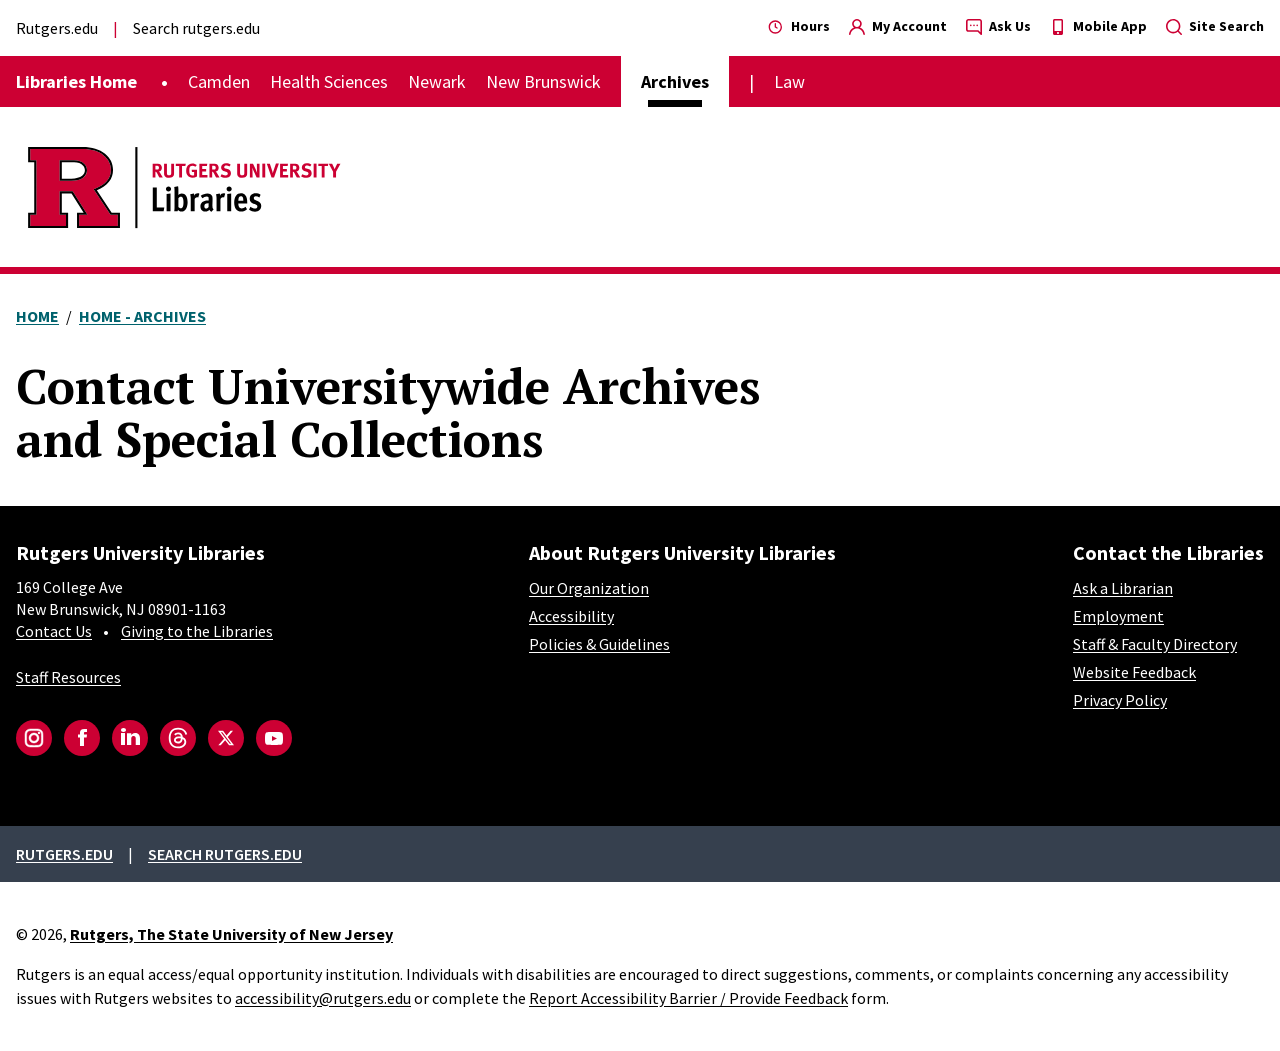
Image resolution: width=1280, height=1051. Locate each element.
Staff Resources (68, 677)
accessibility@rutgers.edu (323, 998)
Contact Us (54, 631)
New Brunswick (543, 81)
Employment (1118, 616)
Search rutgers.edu (196, 28)
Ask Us (998, 26)
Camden (219, 81)
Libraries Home (76, 81)
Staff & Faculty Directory (1155, 644)
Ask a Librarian (1123, 588)
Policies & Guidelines (599, 644)
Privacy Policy (1120, 700)
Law (789, 81)
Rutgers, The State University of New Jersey (231, 934)
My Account (898, 26)
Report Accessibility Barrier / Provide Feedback (688, 998)
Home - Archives (142, 316)
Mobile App (1098, 26)
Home (37, 316)
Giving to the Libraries (197, 631)
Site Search (1215, 26)
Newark (437, 81)
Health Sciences (329, 81)
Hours (799, 26)
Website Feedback (1134, 672)
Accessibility (571, 616)
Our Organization (589, 588)
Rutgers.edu (57, 28)
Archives (675, 81)
